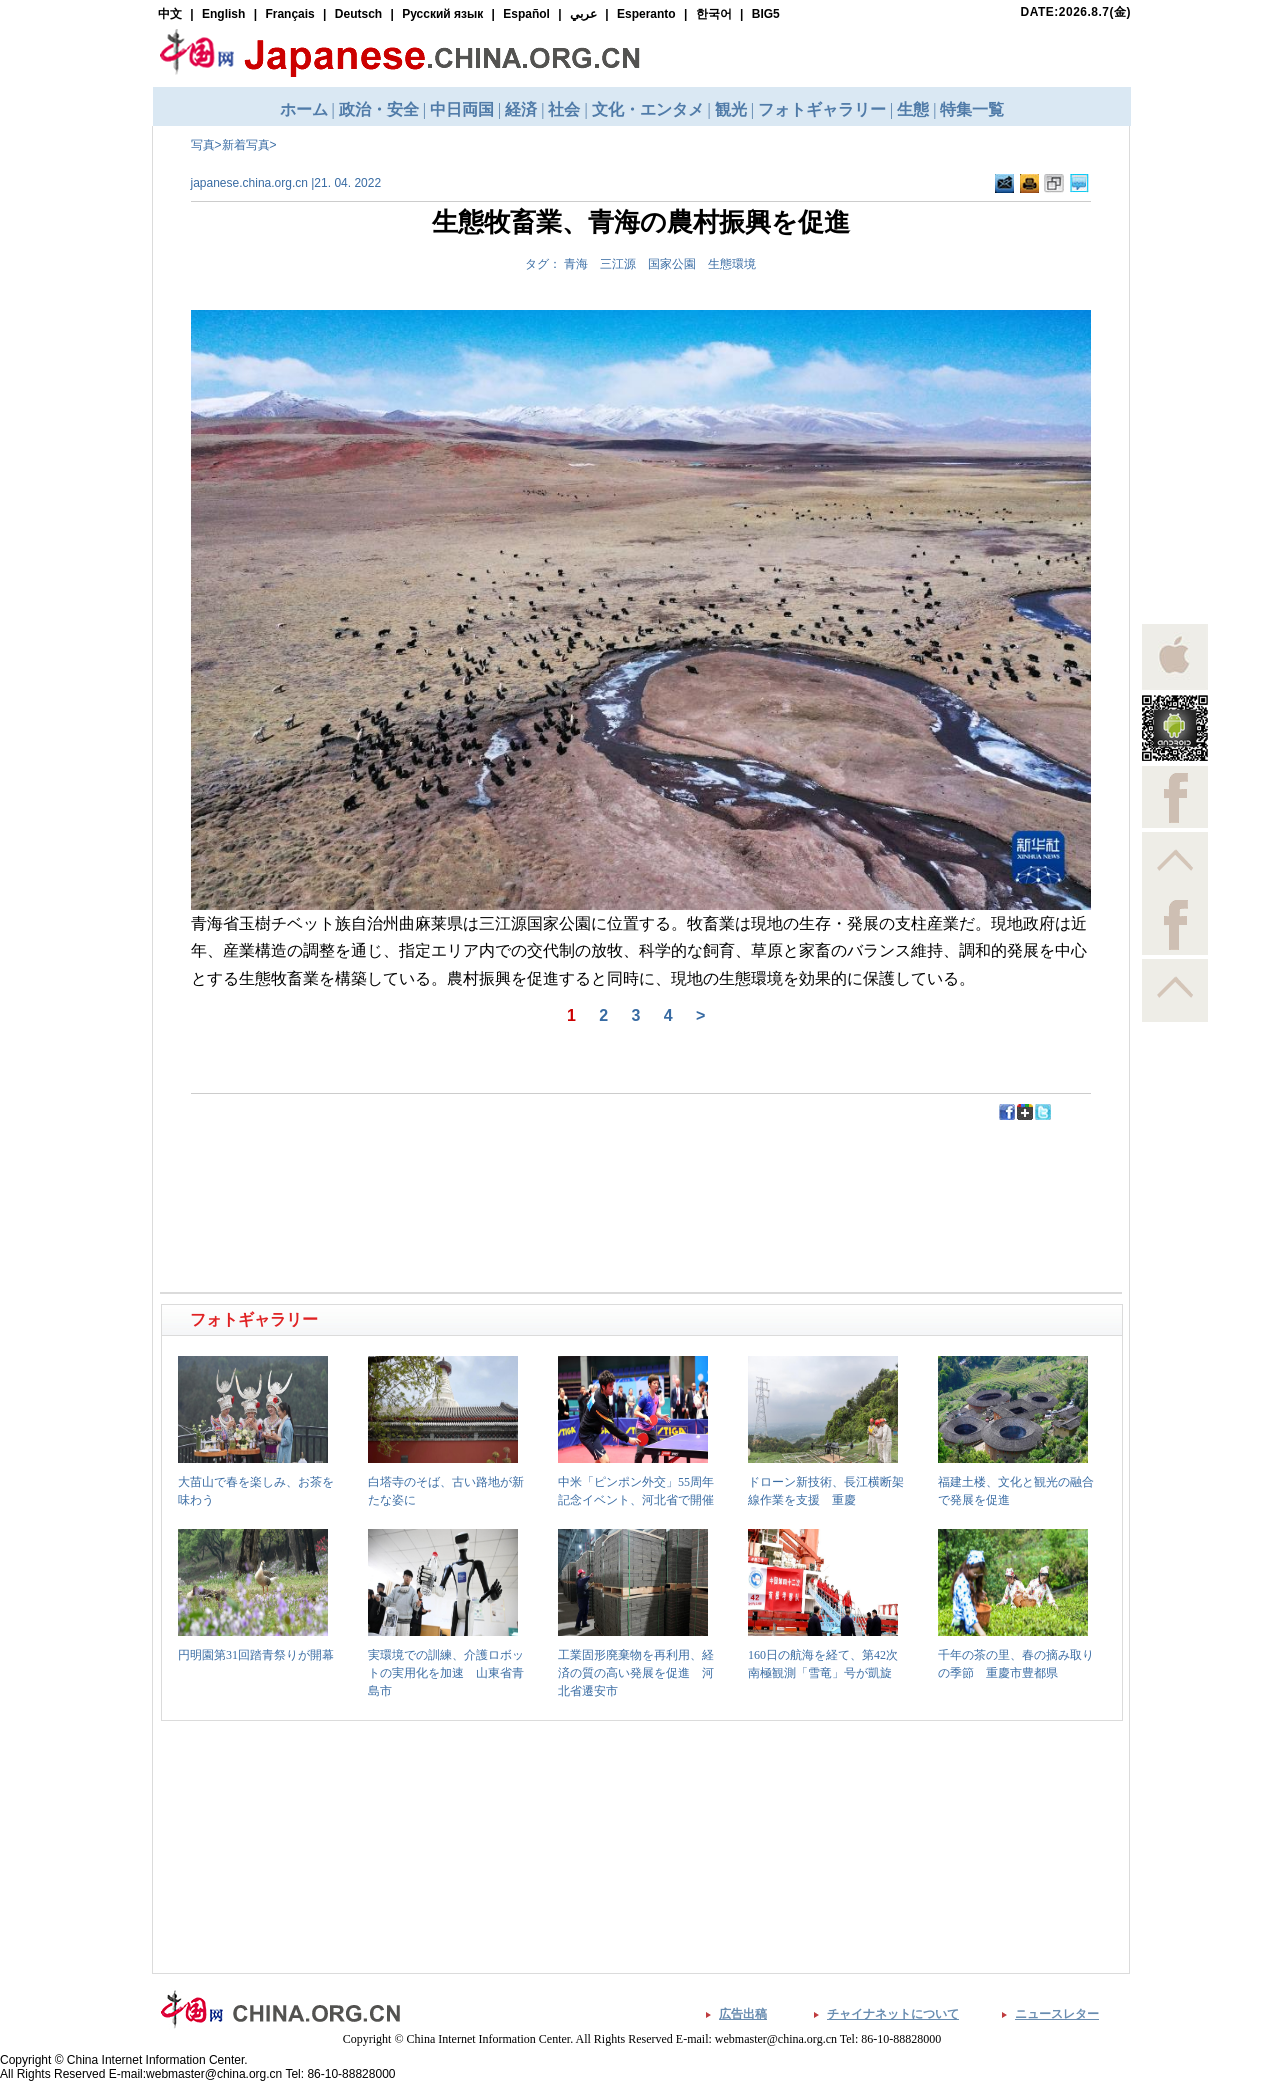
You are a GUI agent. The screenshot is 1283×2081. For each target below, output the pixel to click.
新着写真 (246, 145)
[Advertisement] (403, 1167)
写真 (203, 145)
